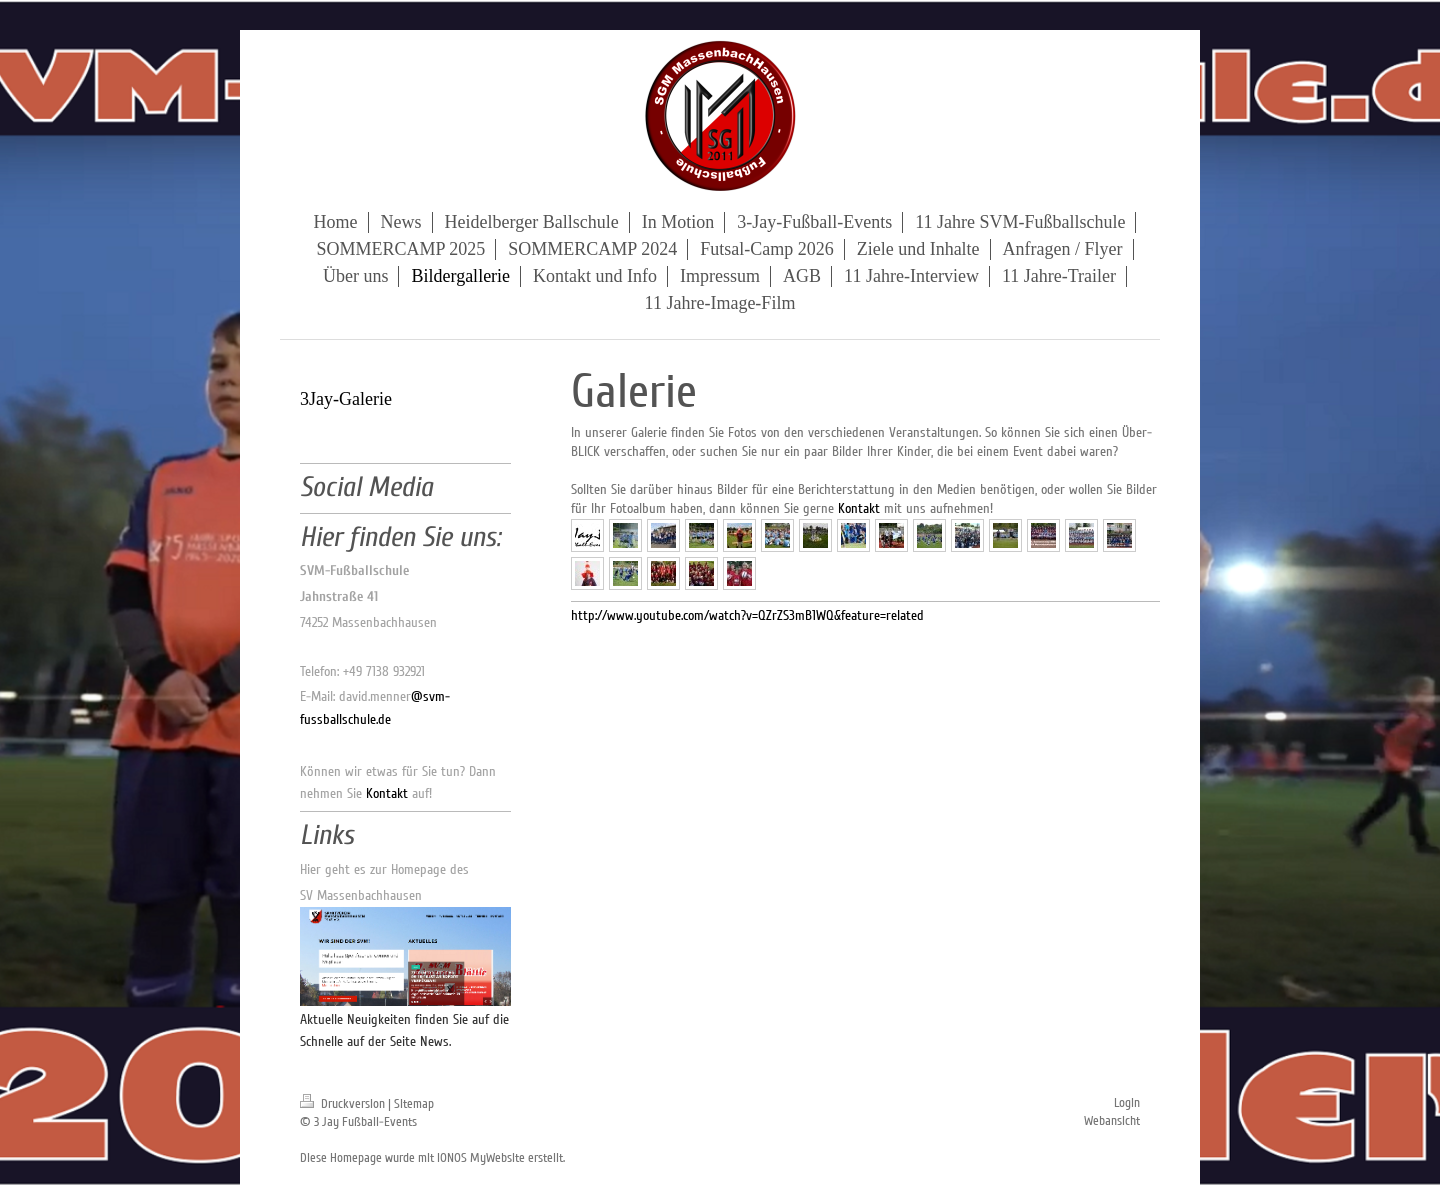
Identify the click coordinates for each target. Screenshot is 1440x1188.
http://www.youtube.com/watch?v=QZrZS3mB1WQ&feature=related (747, 615)
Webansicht (1112, 1121)
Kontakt (859, 508)
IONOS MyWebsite (481, 1158)
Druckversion (344, 1104)
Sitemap (414, 1104)
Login (1127, 1103)
